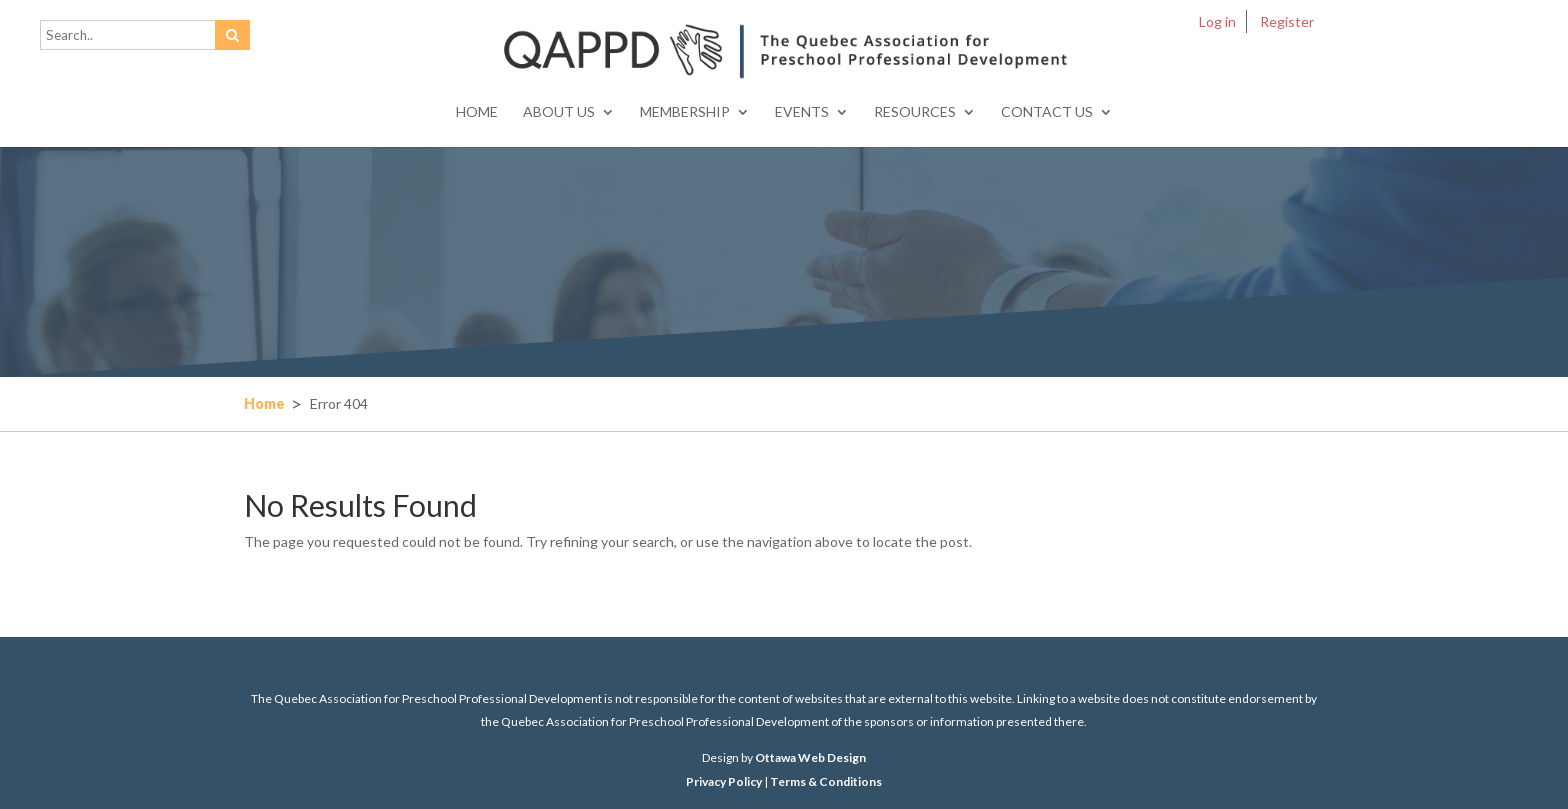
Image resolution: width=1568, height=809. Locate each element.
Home (477, 112)
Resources (915, 112)
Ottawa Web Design (810, 757)
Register (1287, 21)
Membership (685, 112)
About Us (559, 112)
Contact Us (1047, 112)
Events (802, 112)
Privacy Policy (724, 781)
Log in (1217, 21)
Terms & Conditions (826, 781)
